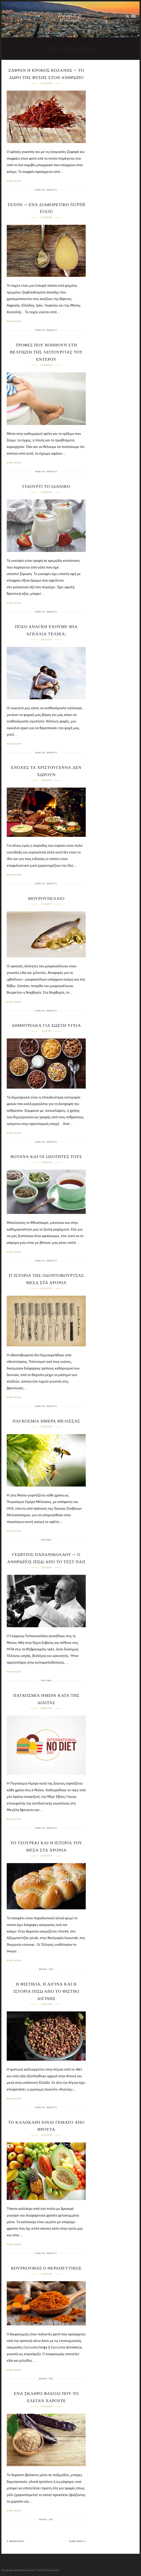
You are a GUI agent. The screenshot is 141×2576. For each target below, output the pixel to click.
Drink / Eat (46, 1969)
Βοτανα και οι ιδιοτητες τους (46, 1156)
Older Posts (77, 2541)
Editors (46, 1540)
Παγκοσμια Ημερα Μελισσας (46, 1421)
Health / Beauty (46, 190)
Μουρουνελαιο (46, 898)
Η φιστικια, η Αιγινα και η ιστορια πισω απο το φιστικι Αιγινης (46, 1991)
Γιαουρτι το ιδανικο (46, 486)
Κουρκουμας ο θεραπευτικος (46, 2268)
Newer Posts (15, 2541)
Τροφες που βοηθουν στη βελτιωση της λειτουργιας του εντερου (46, 352)
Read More (14, 181)
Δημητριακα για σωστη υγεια (46, 1025)
